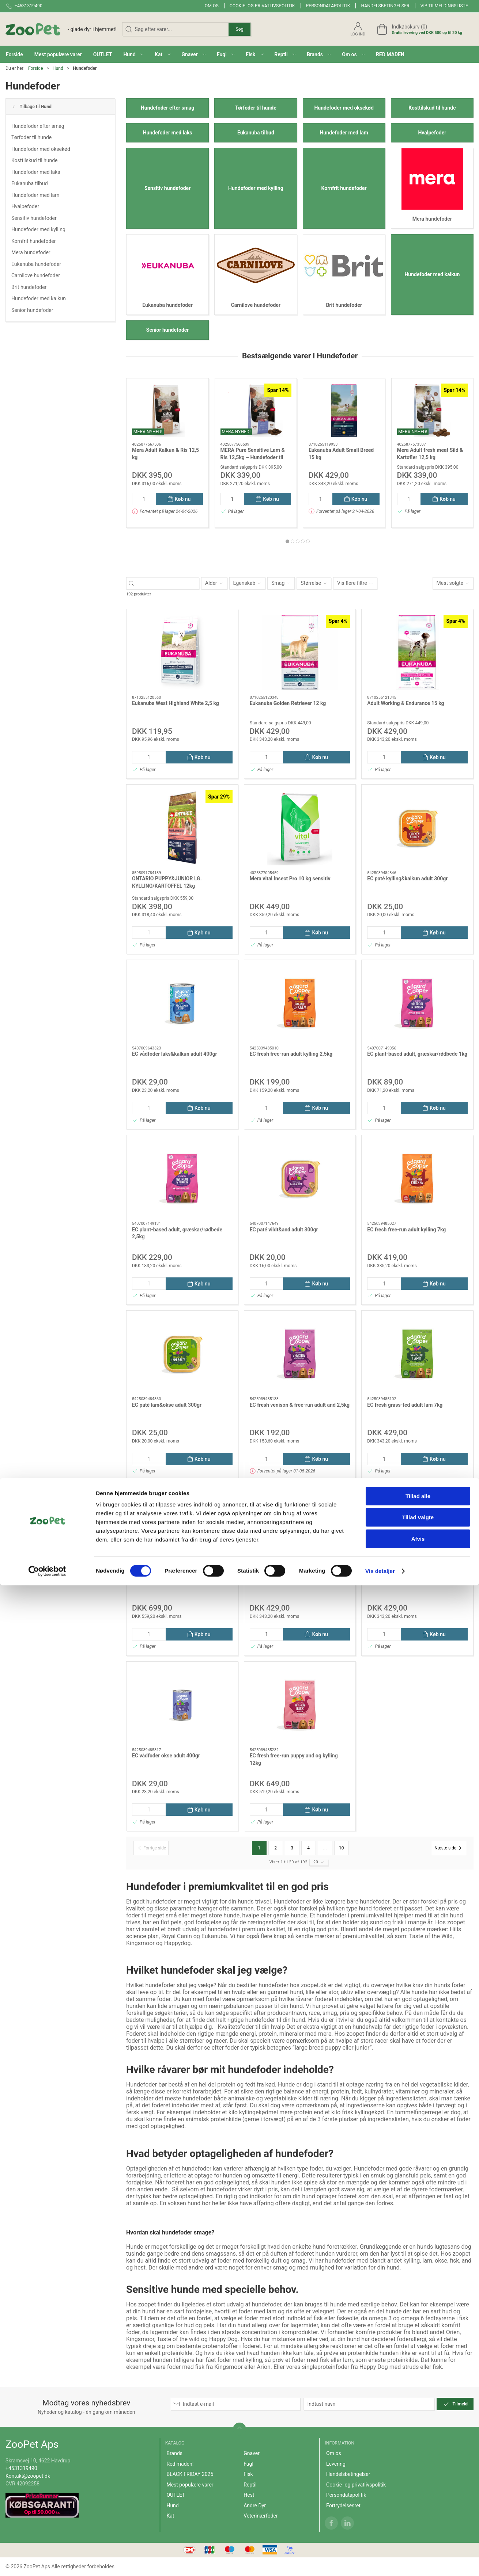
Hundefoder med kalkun (38, 298)
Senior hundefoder (32, 310)
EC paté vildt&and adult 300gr (284, 1229)
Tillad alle (418, 2487)
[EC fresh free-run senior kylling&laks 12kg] (182, 1529)
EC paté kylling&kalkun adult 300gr (407, 878)
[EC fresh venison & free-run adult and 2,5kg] (300, 1353)
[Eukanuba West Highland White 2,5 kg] (182, 652)
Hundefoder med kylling (38, 229)
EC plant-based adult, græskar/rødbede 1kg (417, 1054)
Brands (174, 2453)
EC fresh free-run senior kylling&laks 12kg (180, 1580)
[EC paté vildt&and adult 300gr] (300, 1178)
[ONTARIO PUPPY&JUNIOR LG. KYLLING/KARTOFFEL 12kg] (182, 827)
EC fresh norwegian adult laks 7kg (289, 1580)
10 (341, 1848)
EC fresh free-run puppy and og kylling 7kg (416, 1580)
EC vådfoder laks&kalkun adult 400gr (174, 1054)
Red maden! (179, 2464)
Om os (212, 5)
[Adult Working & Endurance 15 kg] (417, 652)
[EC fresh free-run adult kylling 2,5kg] (300, 1003)
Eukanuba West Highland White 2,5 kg (175, 703)
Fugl (248, 2464)
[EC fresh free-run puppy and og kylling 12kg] (300, 1704)
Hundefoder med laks (35, 172)
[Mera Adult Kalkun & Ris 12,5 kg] (167, 410)
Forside (35, 68)
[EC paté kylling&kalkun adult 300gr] (417, 827)
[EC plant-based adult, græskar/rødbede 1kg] (417, 1003)
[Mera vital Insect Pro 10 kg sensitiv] (300, 827)
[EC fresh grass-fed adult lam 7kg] (417, 1353)
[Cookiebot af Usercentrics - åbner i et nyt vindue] (47, 2561)
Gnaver (252, 2453)
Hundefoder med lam (35, 195)
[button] (133, 54)
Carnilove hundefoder (35, 275)
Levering (336, 2464)
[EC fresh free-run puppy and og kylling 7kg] (417, 1529)
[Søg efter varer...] (169, 583)
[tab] (287, 541)
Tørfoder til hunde (31, 137)
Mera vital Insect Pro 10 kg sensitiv (290, 878)
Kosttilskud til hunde (34, 160)
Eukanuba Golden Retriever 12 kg (288, 703)
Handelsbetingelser (385, 5)
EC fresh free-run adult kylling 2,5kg (291, 1054)
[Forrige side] (151, 1848)
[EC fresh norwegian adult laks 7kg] (300, 1529)
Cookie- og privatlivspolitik (262, 5)
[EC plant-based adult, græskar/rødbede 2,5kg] (182, 1178)
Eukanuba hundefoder (36, 264)
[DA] (61, 29)
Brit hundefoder (28, 287)
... (325, 1848)
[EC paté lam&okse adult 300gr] (182, 1353)
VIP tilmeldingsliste (444, 5)
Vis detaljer (380, 2561)
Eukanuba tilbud (29, 183)
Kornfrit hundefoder (33, 241)
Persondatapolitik (328, 5)
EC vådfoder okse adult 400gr (166, 1755)
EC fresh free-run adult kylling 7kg (406, 1229)
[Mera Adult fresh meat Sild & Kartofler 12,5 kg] (432, 410)
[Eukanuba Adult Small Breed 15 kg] (344, 410)
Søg (239, 29)
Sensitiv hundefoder (34, 218)
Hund (58, 68)
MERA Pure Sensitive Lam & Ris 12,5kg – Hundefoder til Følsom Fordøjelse (252, 457)
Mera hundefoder (30, 252)
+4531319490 (21, 2468)
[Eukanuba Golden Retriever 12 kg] (300, 652)
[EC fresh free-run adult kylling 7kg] (417, 1178)
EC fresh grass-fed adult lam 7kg (404, 1405)
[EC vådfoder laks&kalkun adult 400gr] (182, 1003)
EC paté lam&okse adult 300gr (166, 1405)
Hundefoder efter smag (37, 126)
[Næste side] (449, 1848)
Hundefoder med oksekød (40, 149)
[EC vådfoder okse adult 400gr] (182, 1704)
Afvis (418, 2529)
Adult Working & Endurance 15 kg (405, 703)
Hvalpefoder (25, 206)
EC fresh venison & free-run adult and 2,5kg (300, 1405)
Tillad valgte (418, 2508)
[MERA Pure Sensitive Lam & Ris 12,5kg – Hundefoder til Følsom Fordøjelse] (255, 410)
